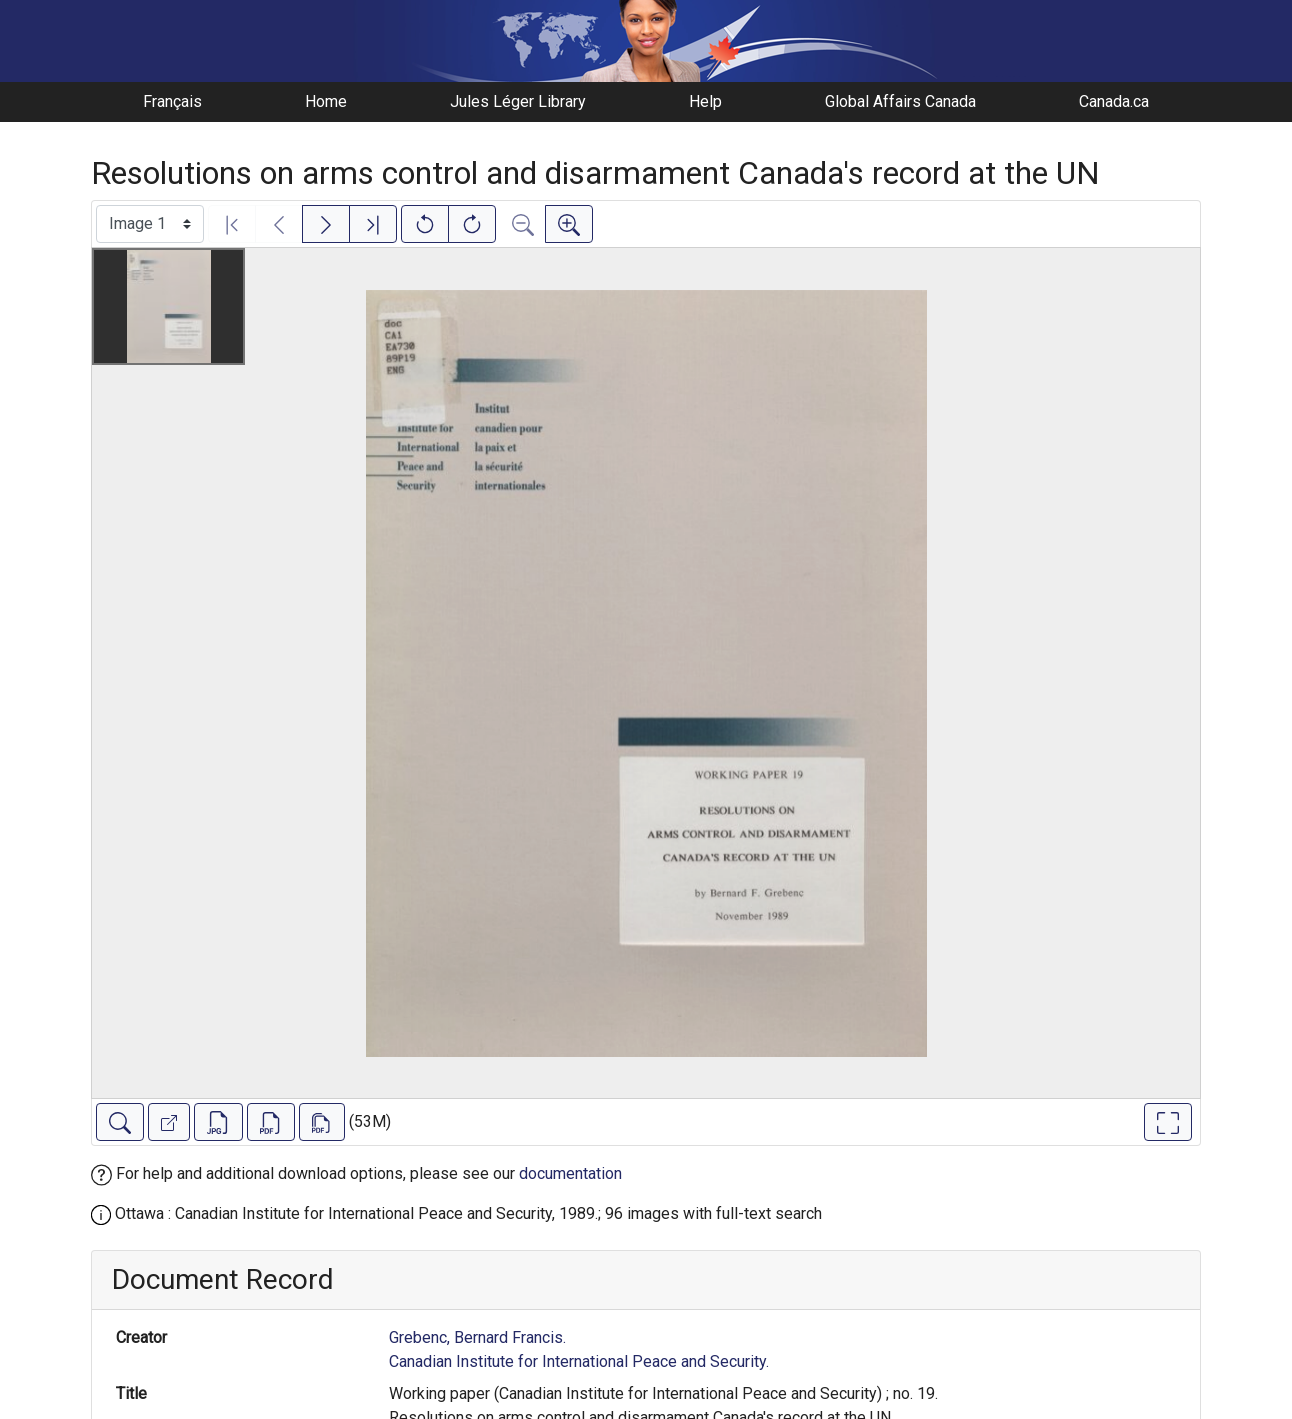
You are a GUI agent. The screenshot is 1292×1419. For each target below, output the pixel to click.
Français (172, 101)
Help (705, 101)
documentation (570, 1173)
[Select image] (150, 224)
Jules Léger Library (518, 101)
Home (326, 101)
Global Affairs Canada (900, 101)
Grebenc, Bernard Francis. (477, 1337)
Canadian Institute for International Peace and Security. (579, 1361)
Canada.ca (1114, 101)
